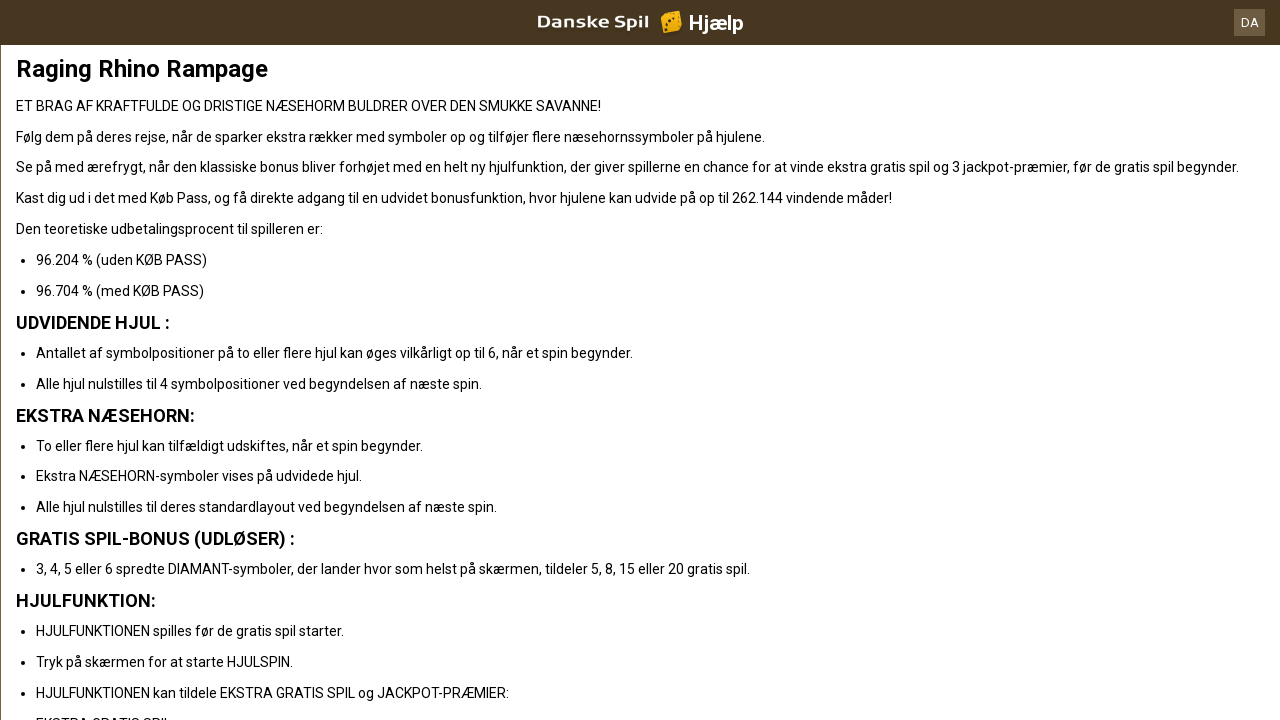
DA (1250, 22)
